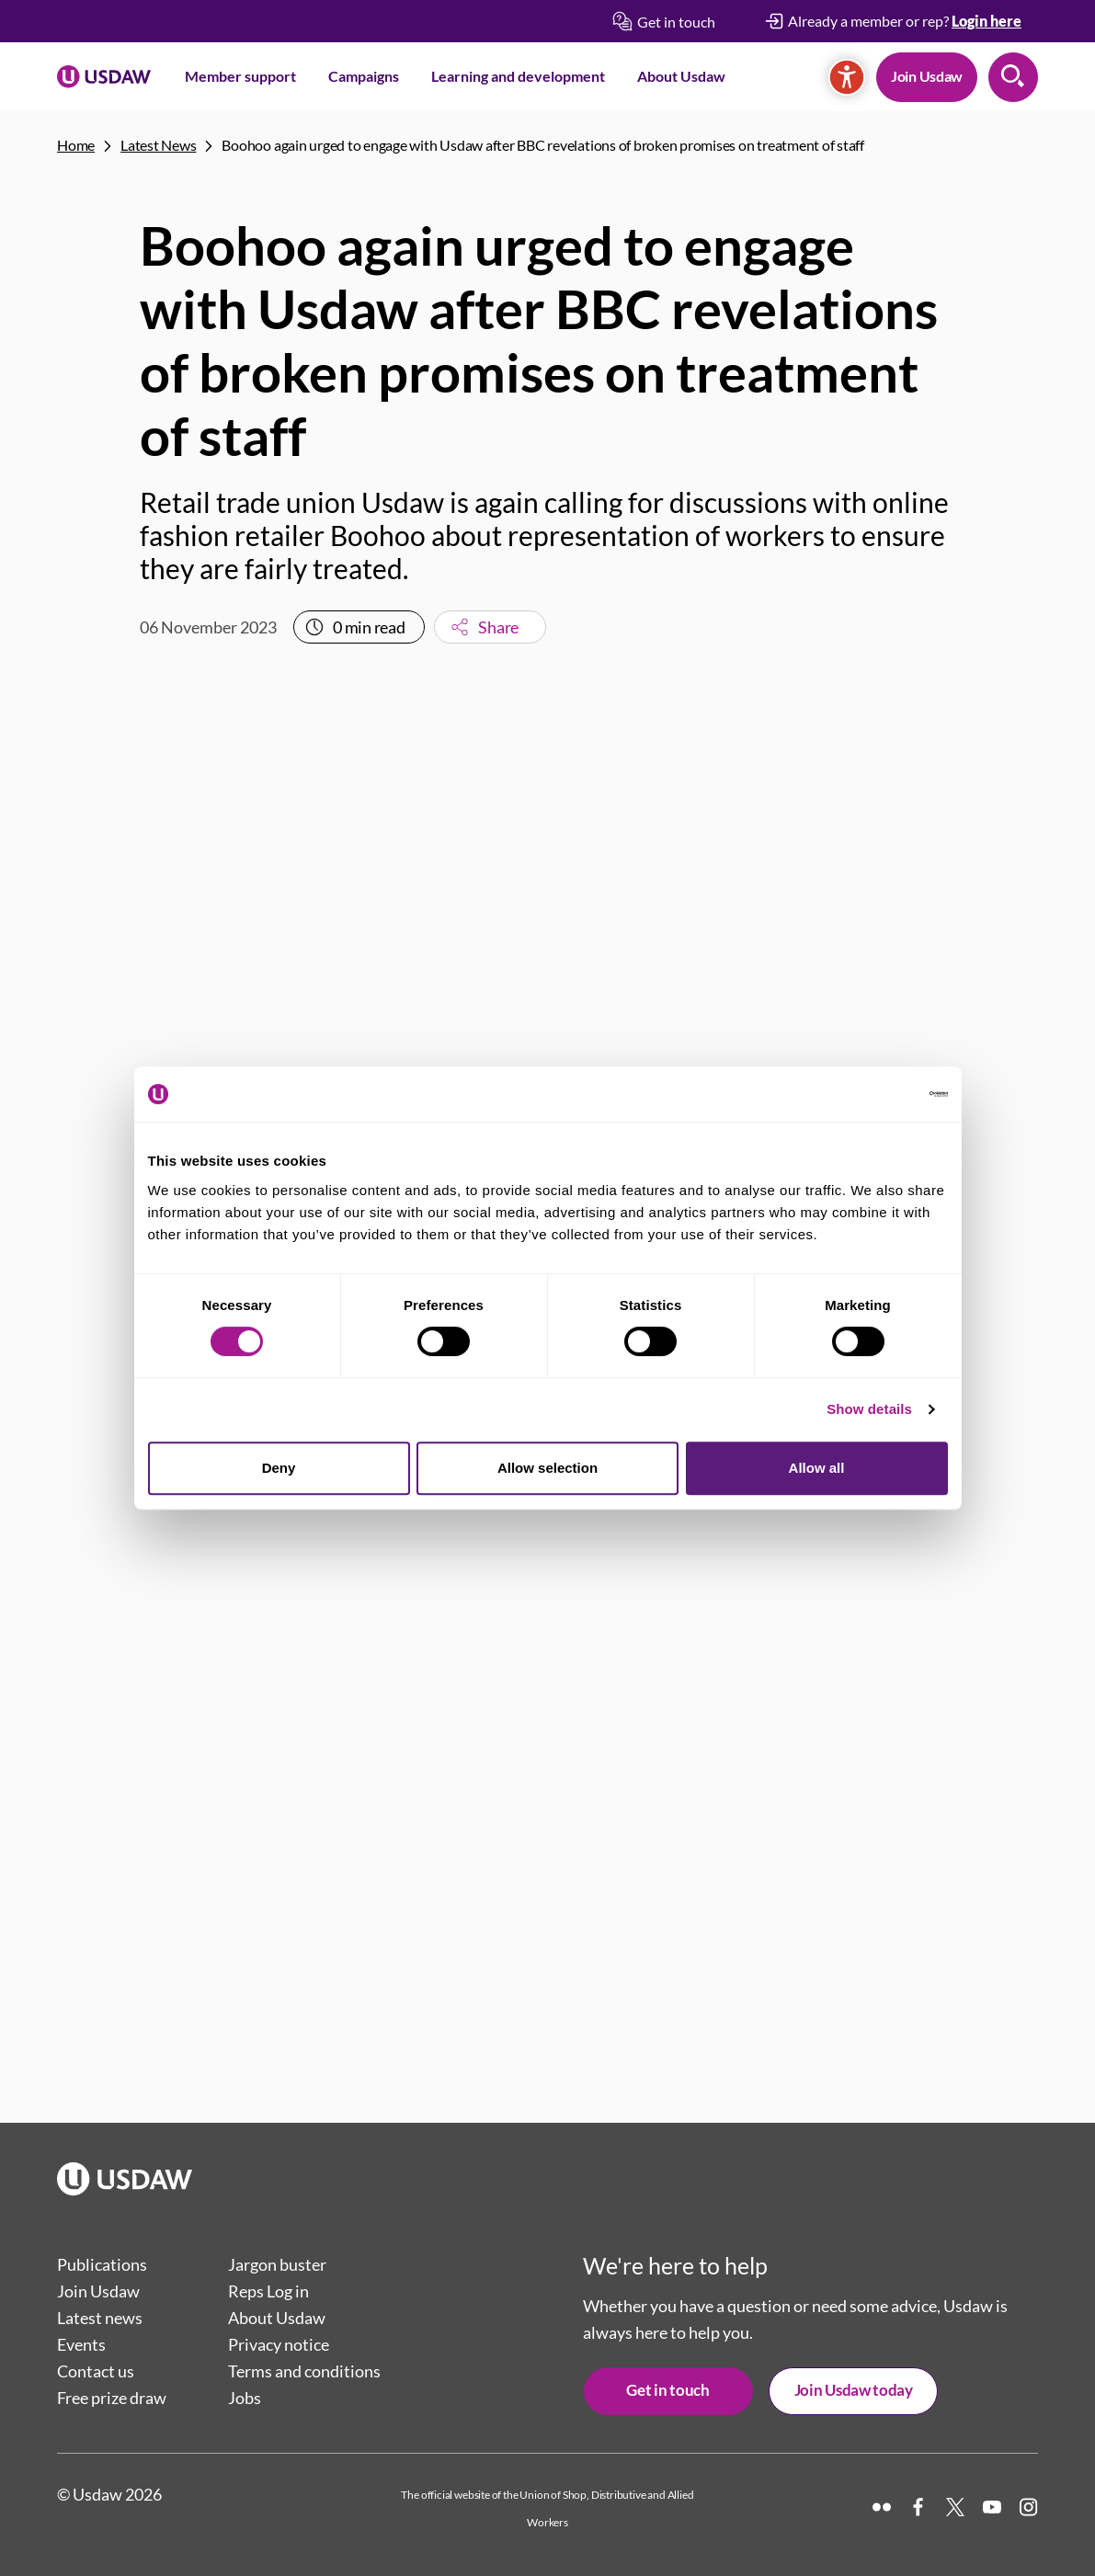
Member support (240, 76)
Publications (102, 2264)
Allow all (817, 1468)
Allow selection (547, 1468)
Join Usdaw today (853, 2390)
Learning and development (518, 76)
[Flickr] (882, 2507)
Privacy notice (278, 2344)
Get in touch (667, 2390)
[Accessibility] (846, 77)
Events (81, 2344)
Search (1013, 77)
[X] (955, 2507)
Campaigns (363, 76)
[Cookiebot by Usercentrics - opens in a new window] (867, 1094)
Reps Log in (268, 2291)
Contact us (95, 2371)
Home (76, 145)
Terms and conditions (304, 2371)
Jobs (244, 2398)
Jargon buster (277, 2264)
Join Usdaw (927, 76)
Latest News (158, 145)
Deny (279, 1468)
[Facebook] (918, 2507)
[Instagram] (1029, 2507)
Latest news (100, 2318)
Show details (869, 1409)
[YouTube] (992, 2507)
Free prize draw (111, 2398)
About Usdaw (681, 76)
